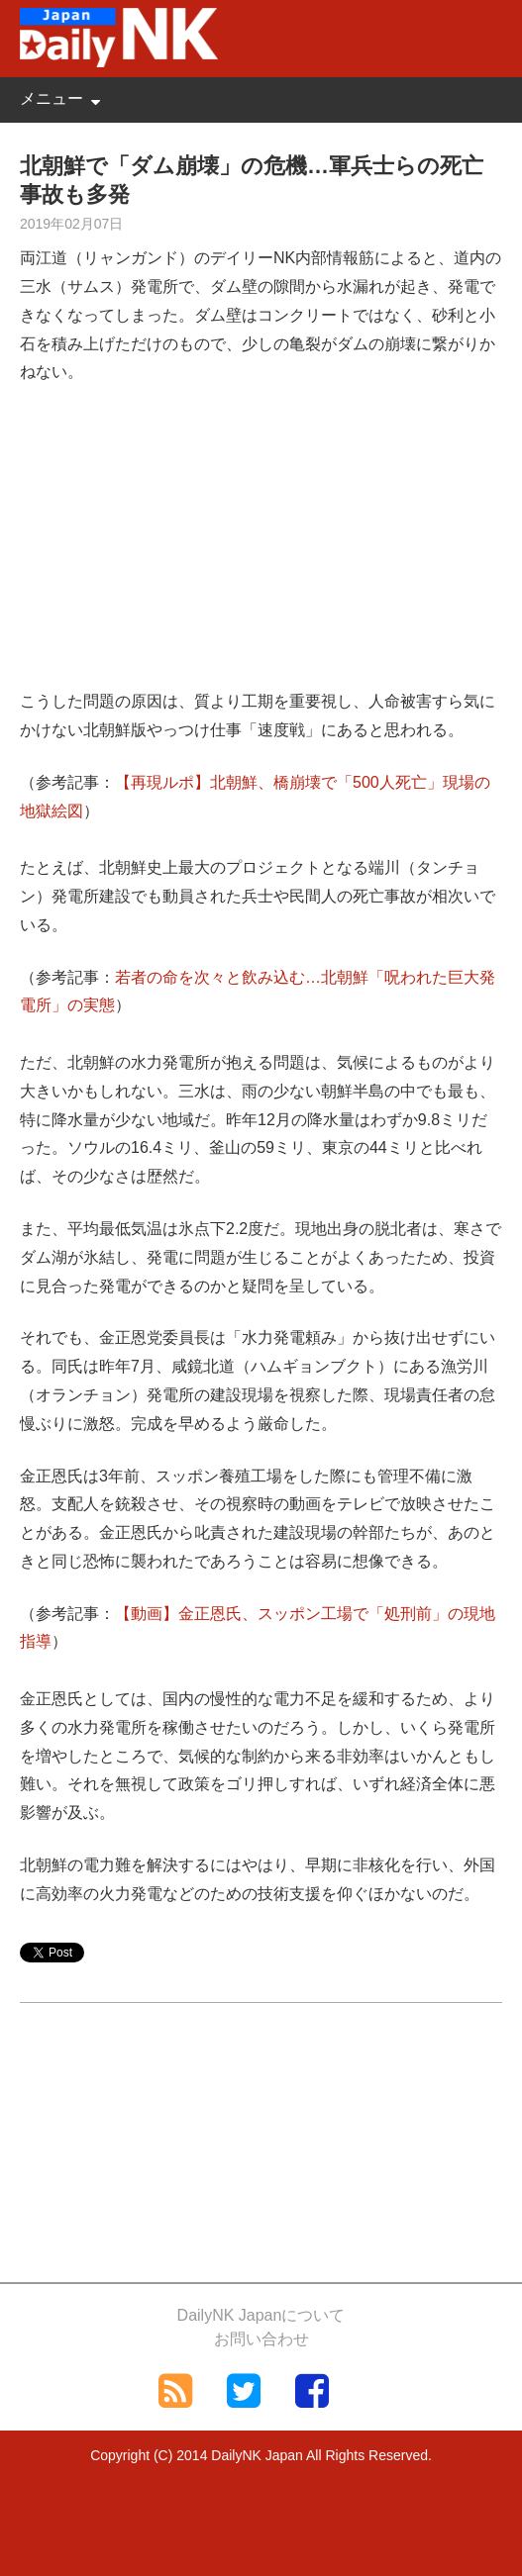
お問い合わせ (261, 2339)
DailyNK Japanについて (261, 2315)
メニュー (51, 98)
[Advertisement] (261, 549)
